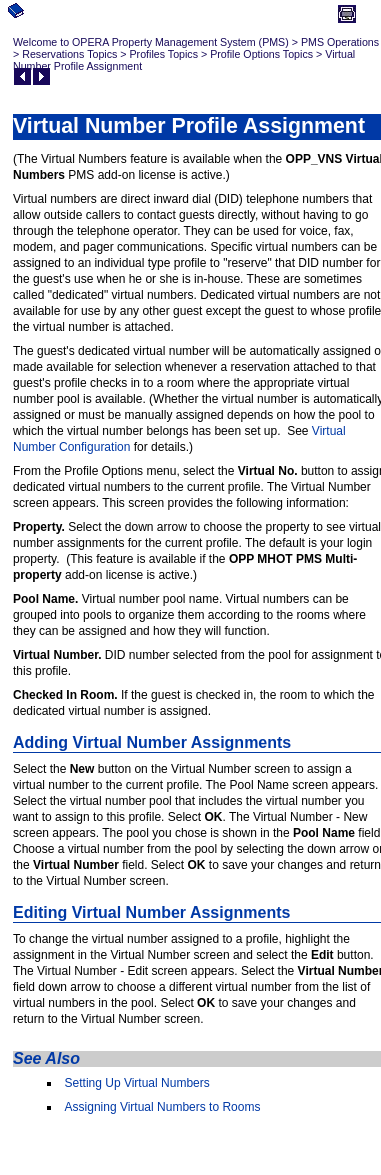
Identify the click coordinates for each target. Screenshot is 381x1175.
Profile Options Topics (261, 54)
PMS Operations (340, 42)
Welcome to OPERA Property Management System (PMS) (151, 42)
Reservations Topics (69, 54)
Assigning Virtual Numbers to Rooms (163, 1107)
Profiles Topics (164, 54)
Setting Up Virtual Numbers (137, 1083)
